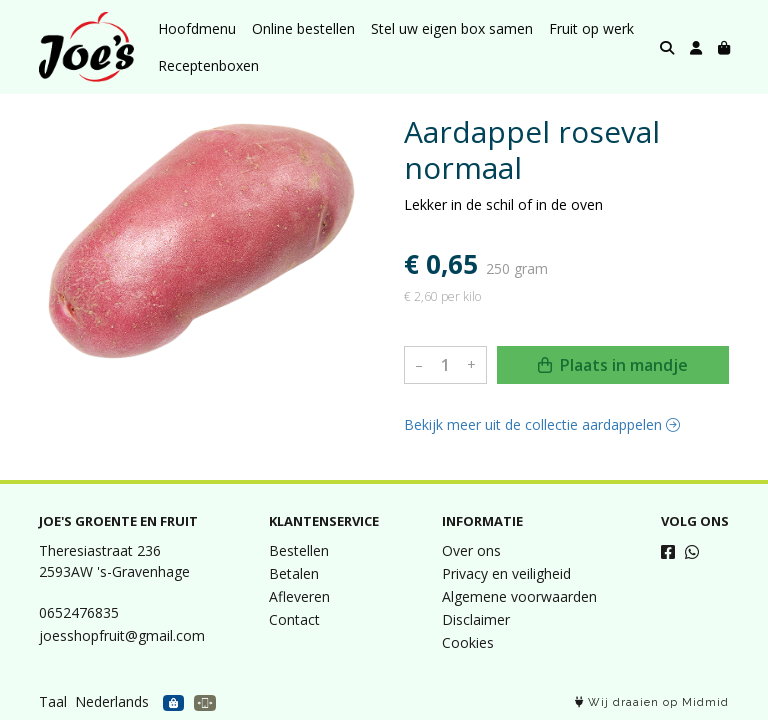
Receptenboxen (208, 65)
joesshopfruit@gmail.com (122, 635)
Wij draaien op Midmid (652, 702)
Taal (53, 701)
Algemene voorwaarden (519, 596)
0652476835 (79, 612)
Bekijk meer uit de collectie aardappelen (542, 424)
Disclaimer (476, 619)
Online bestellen (303, 28)
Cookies (468, 642)
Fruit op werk (591, 28)
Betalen (294, 573)
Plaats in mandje (613, 365)
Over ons (471, 550)
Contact (294, 619)
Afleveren (299, 596)
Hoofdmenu (197, 28)
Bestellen (299, 550)
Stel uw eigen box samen (452, 28)
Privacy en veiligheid (506, 573)
